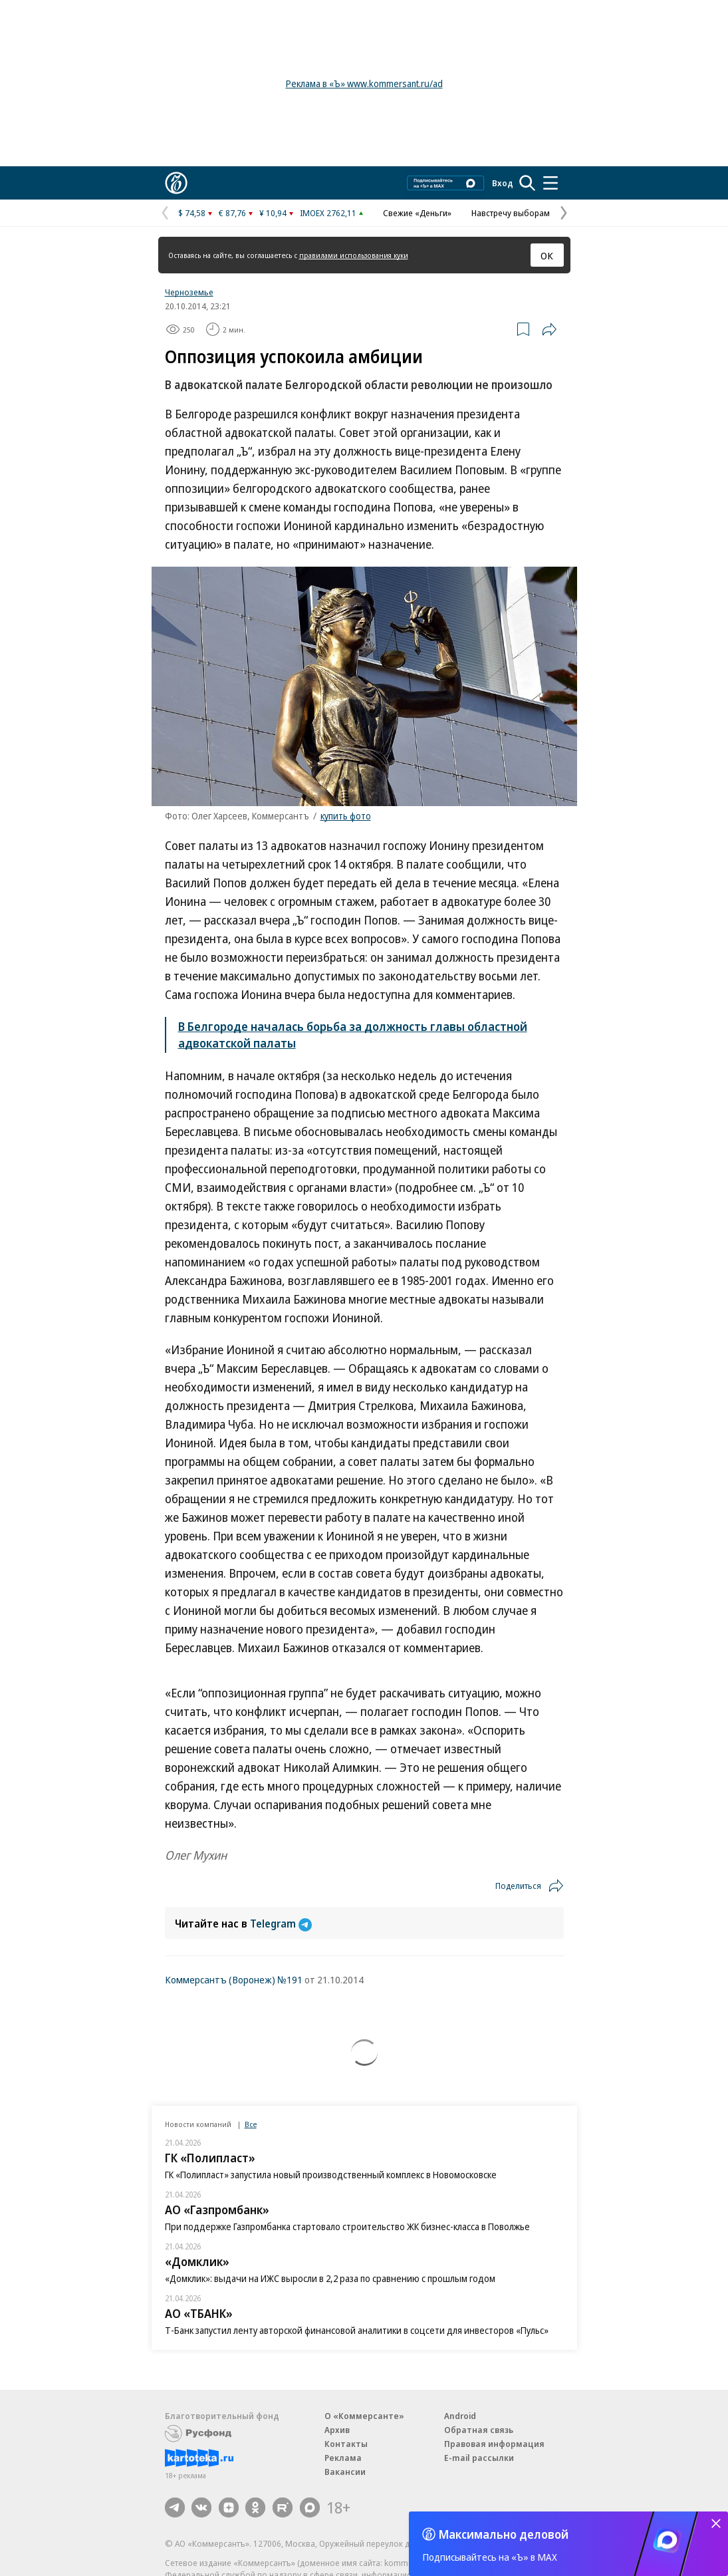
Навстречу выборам (510, 213)
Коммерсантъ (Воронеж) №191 (234, 1979)
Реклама (343, 2458)
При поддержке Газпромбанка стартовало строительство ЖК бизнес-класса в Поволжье (347, 2226)
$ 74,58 (191, 213)
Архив (337, 2430)
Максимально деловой (503, 2534)
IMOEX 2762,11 (328, 213)
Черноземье (189, 292)
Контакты (346, 2444)
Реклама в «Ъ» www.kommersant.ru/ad (364, 83)
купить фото (345, 815)
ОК (547, 255)
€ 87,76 (232, 213)
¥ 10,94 (273, 213)
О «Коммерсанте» (364, 2416)
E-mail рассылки (479, 2458)
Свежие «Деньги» (417, 213)
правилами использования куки (353, 255)
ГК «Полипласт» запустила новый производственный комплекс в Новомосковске (331, 2174)
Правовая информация (494, 2444)
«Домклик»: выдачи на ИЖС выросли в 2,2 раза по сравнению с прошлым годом (330, 2278)
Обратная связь (478, 2430)
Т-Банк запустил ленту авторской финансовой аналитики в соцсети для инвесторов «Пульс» (356, 2330)
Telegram (281, 1923)
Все (251, 2124)
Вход (502, 183)
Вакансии (345, 2472)
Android (460, 2416)
